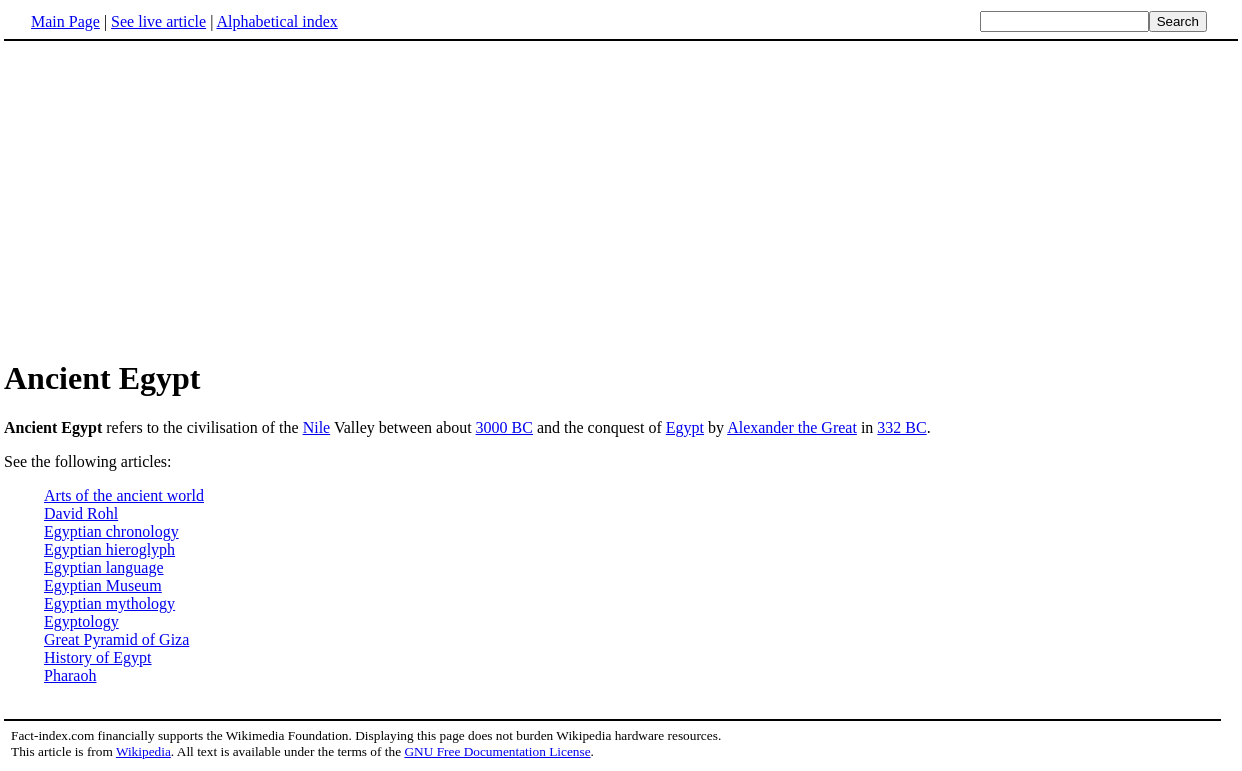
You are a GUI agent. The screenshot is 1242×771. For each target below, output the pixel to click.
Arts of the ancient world (124, 495)
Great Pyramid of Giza (116, 639)
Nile (317, 427)
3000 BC (504, 427)
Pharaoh (70, 675)
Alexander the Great (792, 427)
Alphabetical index (276, 21)
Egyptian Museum (103, 585)
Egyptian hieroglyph (109, 549)
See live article (158, 21)
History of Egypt (98, 657)
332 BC (901, 427)
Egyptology (81, 621)
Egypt (685, 427)
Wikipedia (143, 751)
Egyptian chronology (111, 531)
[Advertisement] (172, 199)
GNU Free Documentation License (497, 751)
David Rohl (81, 513)
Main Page (65, 21)
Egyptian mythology (109, 603)
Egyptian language (104, 567)
